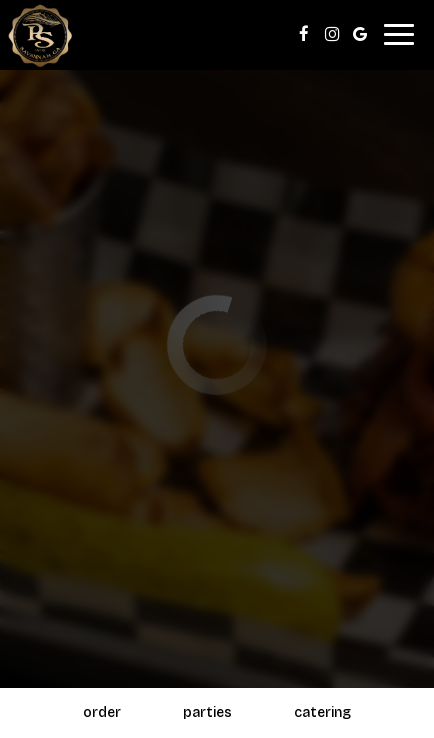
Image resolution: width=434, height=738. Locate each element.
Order (102, 712)
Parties (207, 712)
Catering (322, 712)
